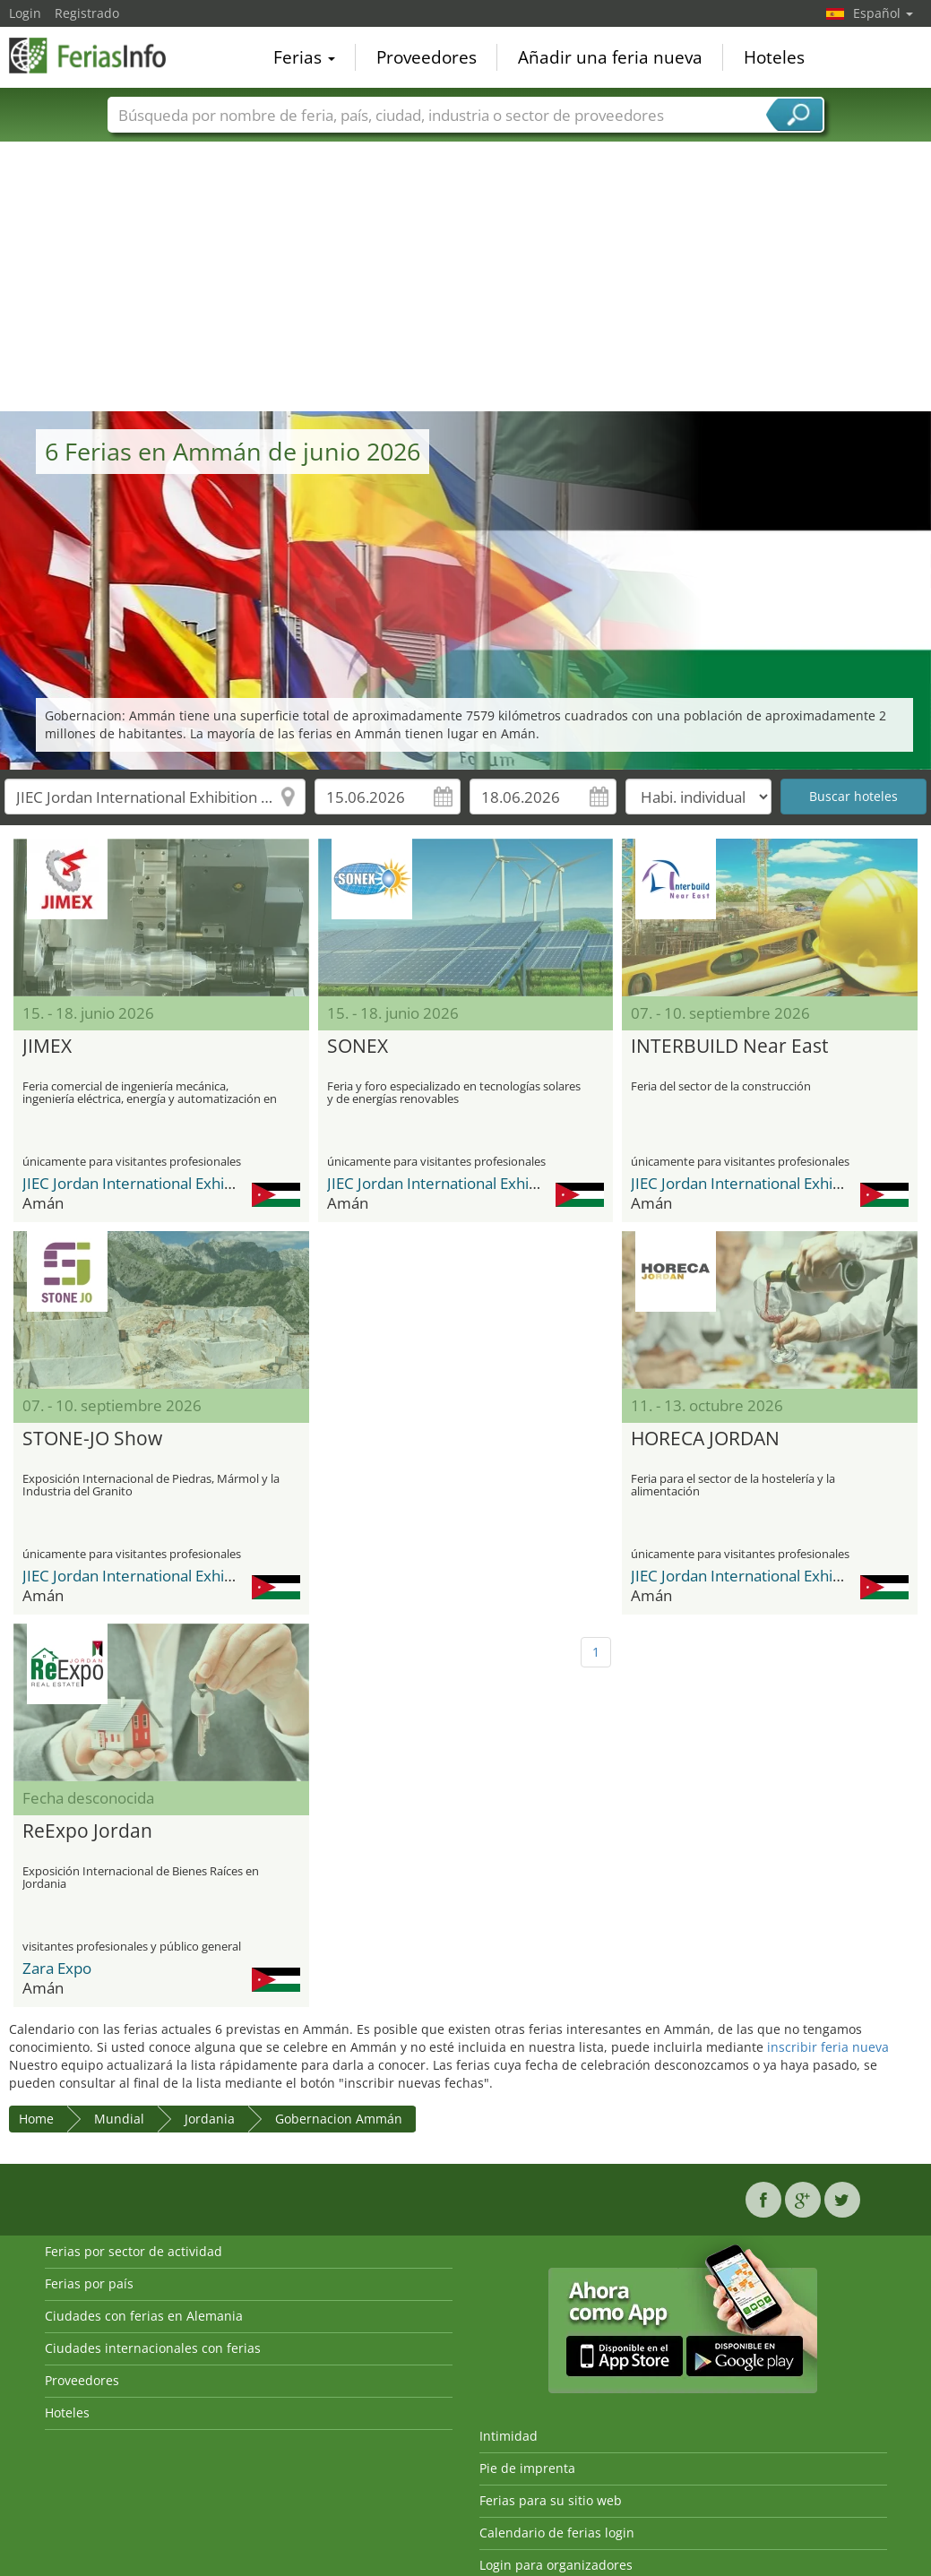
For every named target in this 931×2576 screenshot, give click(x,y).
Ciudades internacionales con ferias (153, 2347)
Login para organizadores (556, 2564)
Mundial (119, 2118)
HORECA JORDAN (705, 1439)
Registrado (87, 13)
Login (25, 13)
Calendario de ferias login (556, 2532)
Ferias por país (89, 2283)
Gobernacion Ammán (338, 2118)
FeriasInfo (98, 55)
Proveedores (426, 57)
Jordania (210, 2118)
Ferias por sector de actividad (133, 2251)
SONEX (357, 1046)
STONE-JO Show (92, 1439)
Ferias (304, 57)
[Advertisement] (466, 276)
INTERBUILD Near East (729, 1046)
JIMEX (47, 1046)
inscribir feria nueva (828, 2046)
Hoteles (774, 57)
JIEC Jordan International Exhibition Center (168, 1183)
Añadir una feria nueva (610, 57)
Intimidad (508, 2435)
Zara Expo (56, 1968)
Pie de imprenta (527, 2468)
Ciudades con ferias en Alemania (144, 2315)
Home (36, 2118)
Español (883, 13)
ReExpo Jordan (87, 1831)
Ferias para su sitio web (550, 2500)
